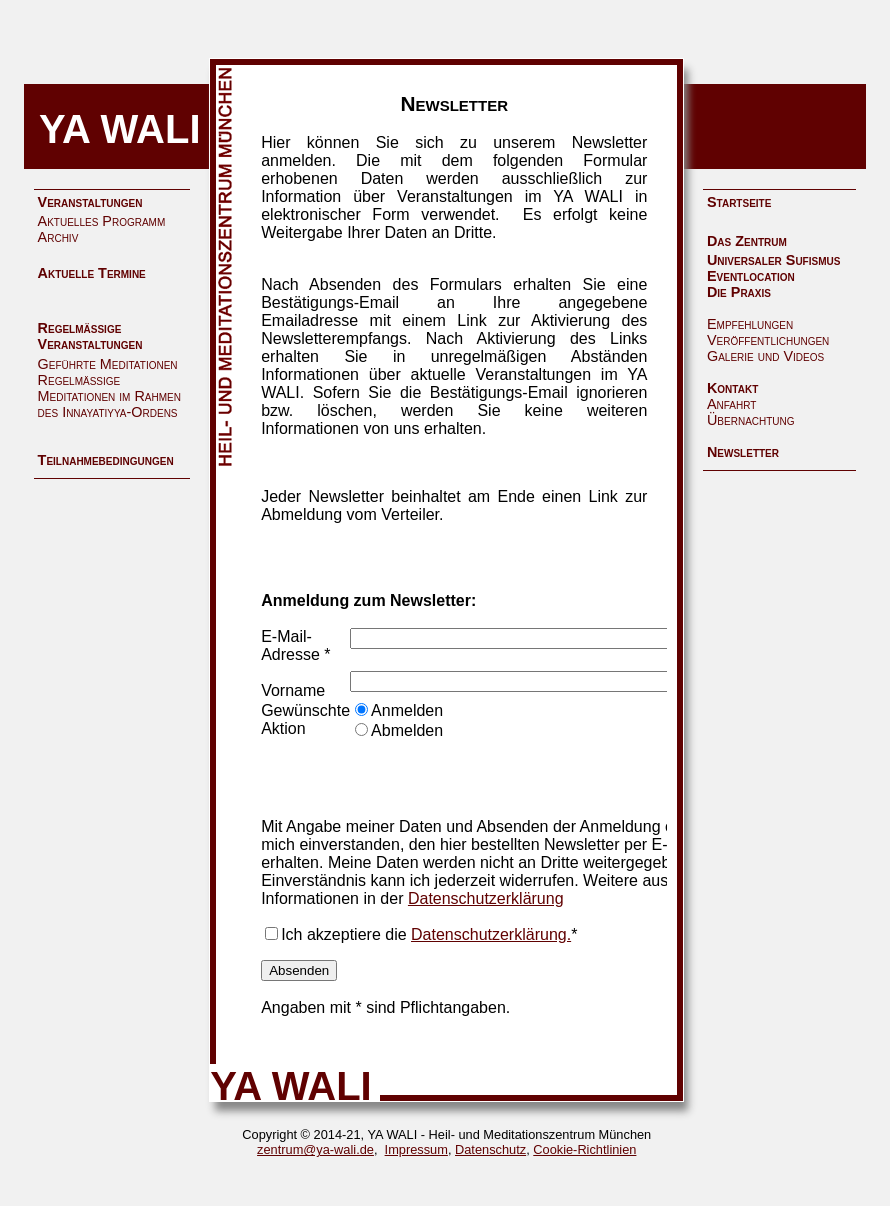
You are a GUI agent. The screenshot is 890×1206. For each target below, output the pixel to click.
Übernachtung (751, 420)
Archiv (58, 237)
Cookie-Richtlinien (584, 1149)
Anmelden (407, 710)
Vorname (293, 690)
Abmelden (407, 730)
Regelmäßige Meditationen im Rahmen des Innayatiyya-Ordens (109, 396)
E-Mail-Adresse (290, 645)
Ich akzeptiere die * (429, 934)
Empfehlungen (750, 324)
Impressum (416, 1149)
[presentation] (502, 779)
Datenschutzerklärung (486, 898)
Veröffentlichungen (768, 340)
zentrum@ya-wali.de (315, 1149)
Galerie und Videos (765, 356)
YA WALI (120, 129)
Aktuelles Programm (102, 221)
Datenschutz (490, 1149)
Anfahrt (731, 404)
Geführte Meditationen (108, 364)
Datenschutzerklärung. (491, 934)
